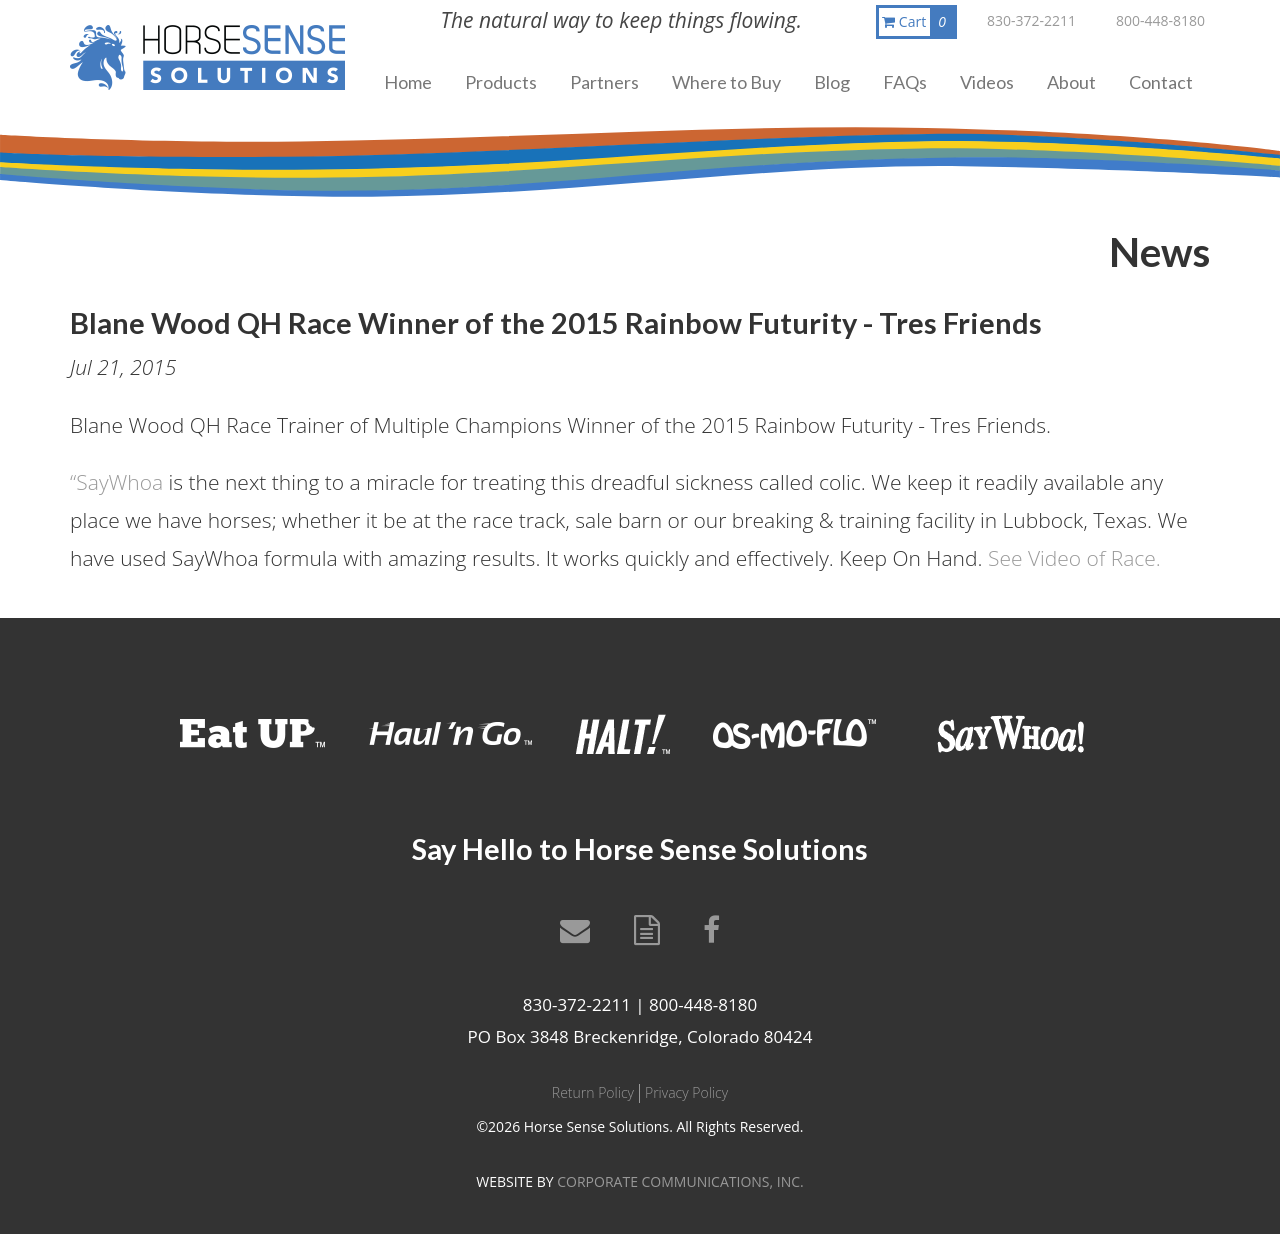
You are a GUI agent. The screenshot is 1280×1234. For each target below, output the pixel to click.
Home (408, 82)
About (1071, 82)
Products (501, 82)
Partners (604, 82)
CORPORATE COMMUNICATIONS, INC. (680, 1181)
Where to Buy (726, 82)
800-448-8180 (1160, 20)
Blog (832, 82)
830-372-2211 (1031, 20)
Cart (918, 22)
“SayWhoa (116, 482)
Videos (987, 82)
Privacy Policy (686, 1092)
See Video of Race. (1074, 558)
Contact (1161, 82)
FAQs (905, 82)
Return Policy (593, 1092)
